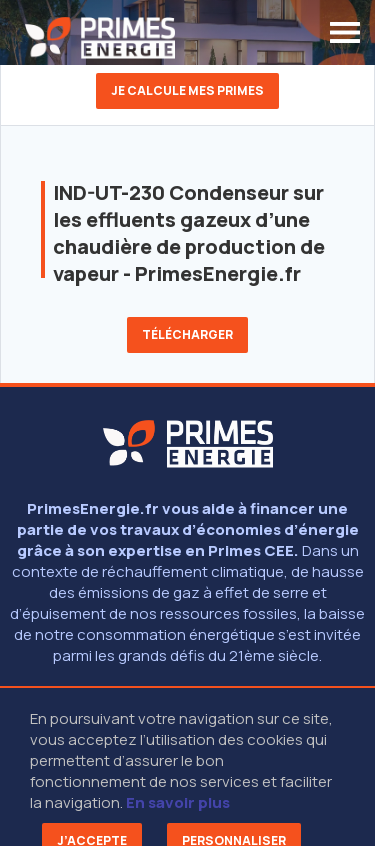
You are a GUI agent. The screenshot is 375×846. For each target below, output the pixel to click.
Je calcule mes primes (187, 90)
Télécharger (187, 334)
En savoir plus (178, 802)
